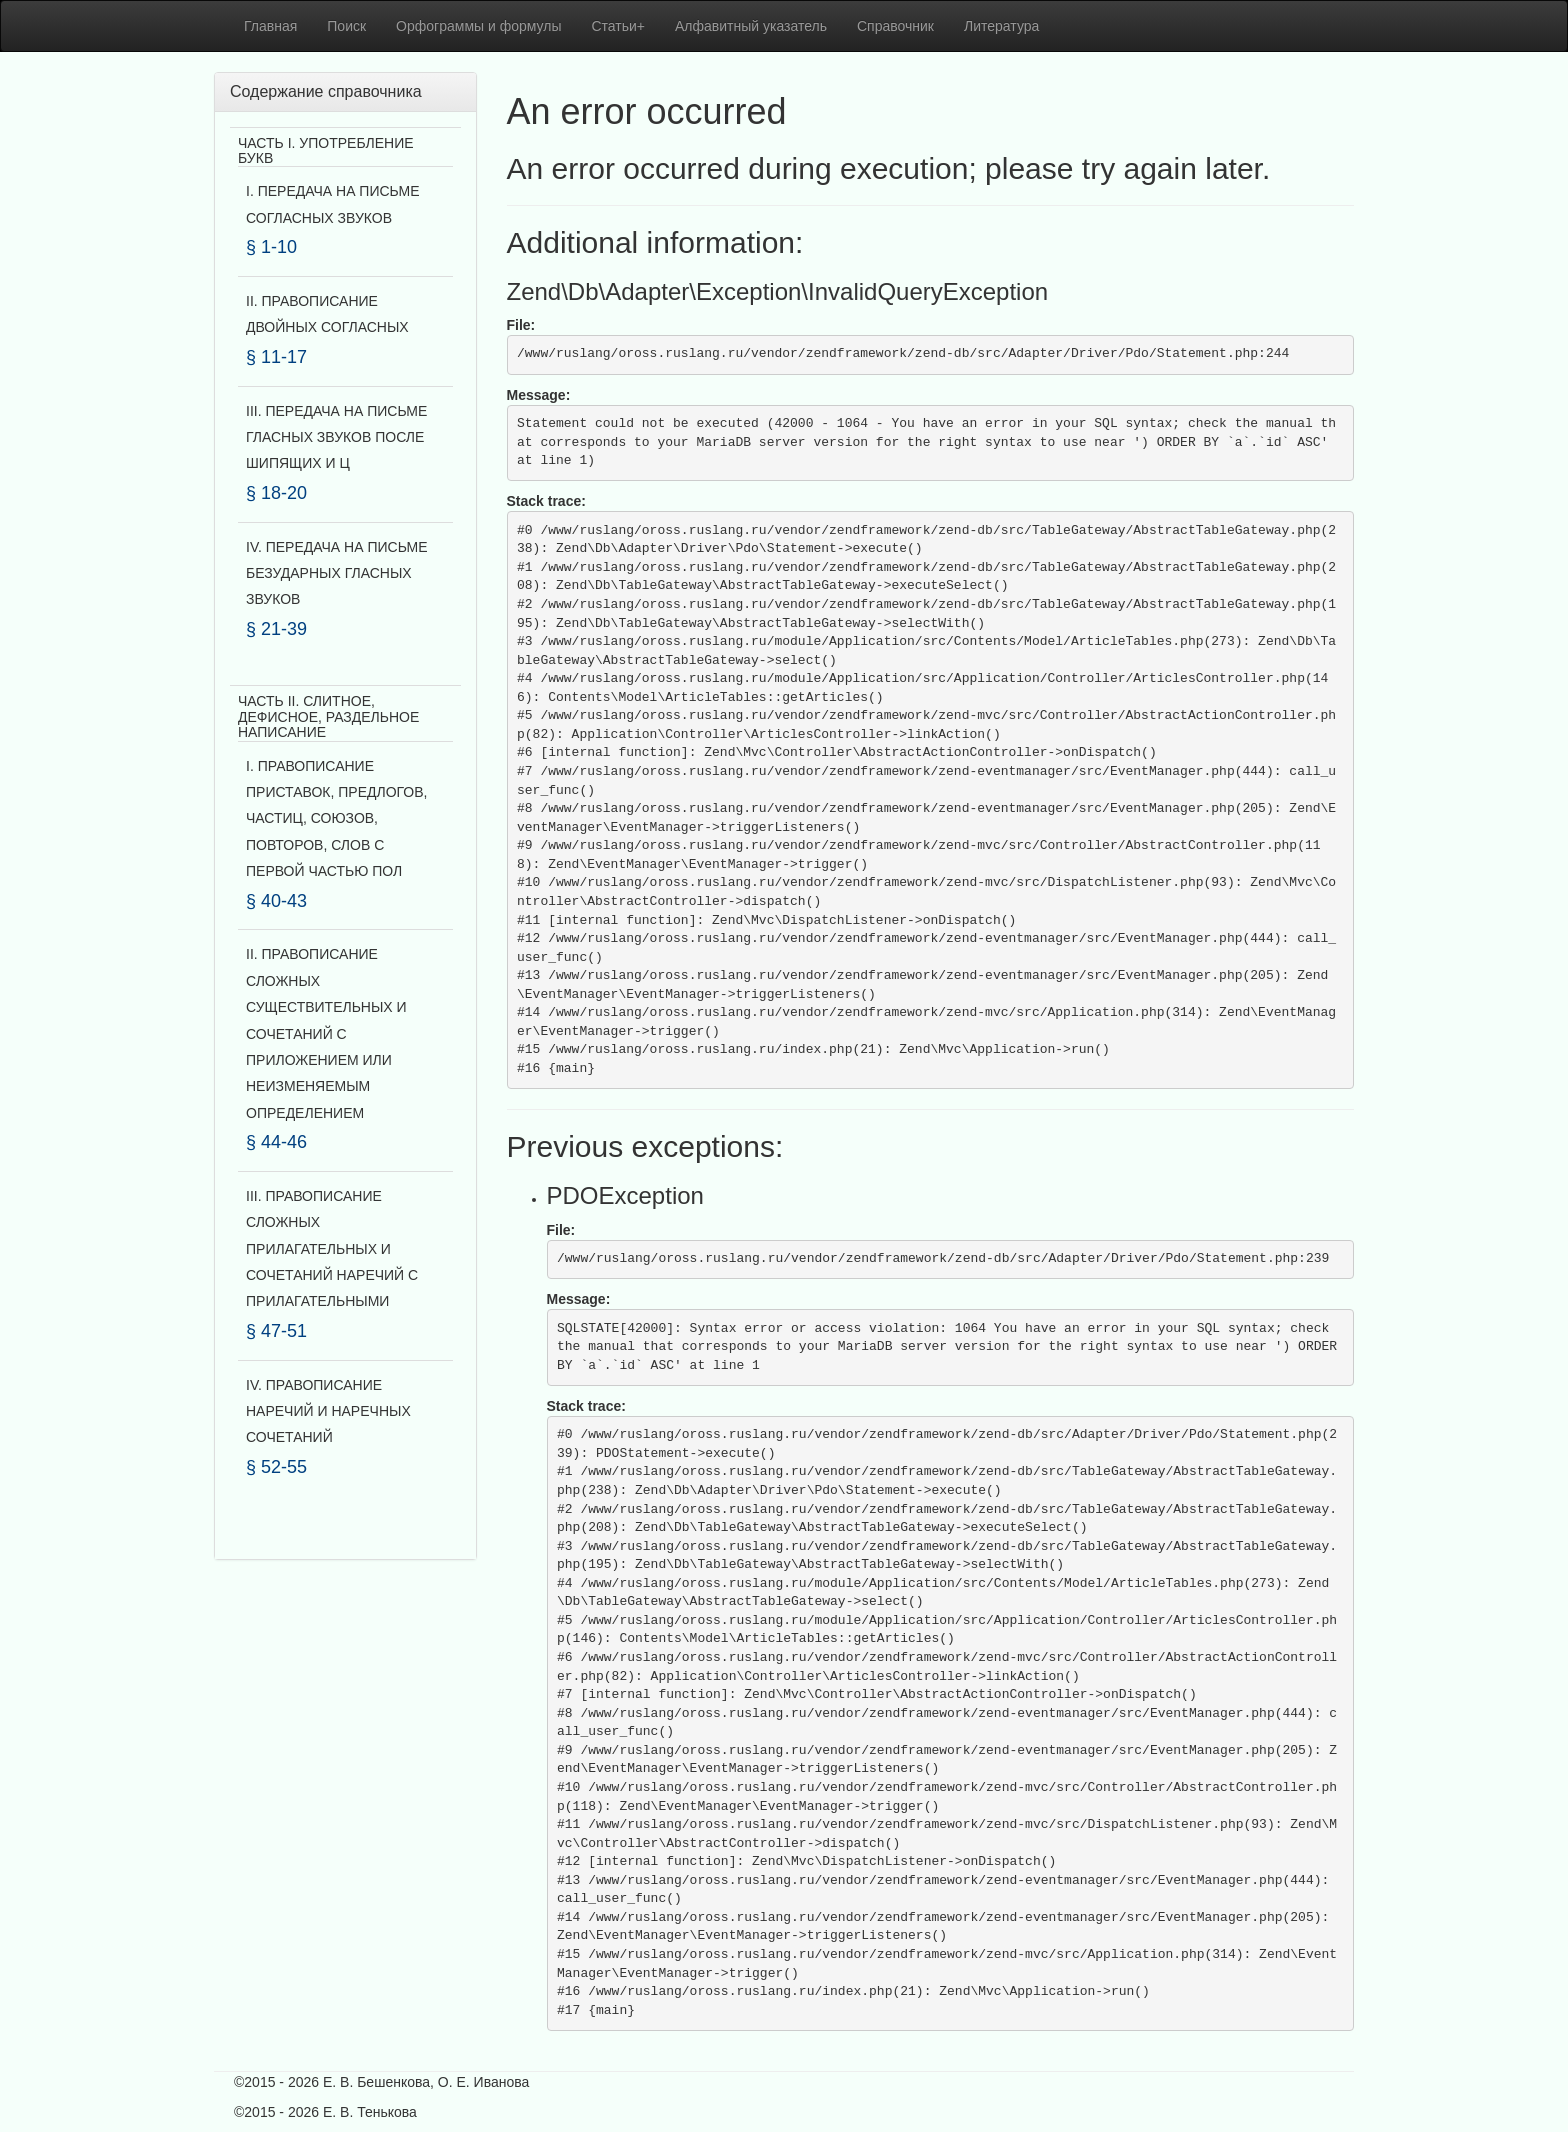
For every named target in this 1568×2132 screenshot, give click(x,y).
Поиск (346, 26)
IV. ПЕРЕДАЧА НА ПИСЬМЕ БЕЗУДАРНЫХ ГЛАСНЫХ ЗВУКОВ (337, 573)
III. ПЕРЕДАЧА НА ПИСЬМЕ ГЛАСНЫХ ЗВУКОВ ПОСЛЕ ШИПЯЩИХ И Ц (336, 437)
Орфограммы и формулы (478, 26)
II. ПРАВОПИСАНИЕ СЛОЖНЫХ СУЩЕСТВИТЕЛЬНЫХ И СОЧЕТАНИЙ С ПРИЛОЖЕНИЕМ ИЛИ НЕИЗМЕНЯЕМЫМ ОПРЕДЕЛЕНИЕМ (326, 1033)
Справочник (895, 26)
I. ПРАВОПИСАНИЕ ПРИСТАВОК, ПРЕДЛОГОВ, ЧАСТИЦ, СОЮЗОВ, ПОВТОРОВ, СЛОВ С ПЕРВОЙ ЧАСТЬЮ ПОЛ (336, 819)
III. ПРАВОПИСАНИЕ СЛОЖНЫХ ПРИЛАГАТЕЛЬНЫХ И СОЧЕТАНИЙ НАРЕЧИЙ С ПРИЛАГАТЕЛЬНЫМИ (332, 1249)
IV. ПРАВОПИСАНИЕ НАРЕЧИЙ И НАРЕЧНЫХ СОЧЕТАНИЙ (328, 1411)
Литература (1001, 26)
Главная (270, 26)
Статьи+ (618, 26)
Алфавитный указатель (751, 26)
